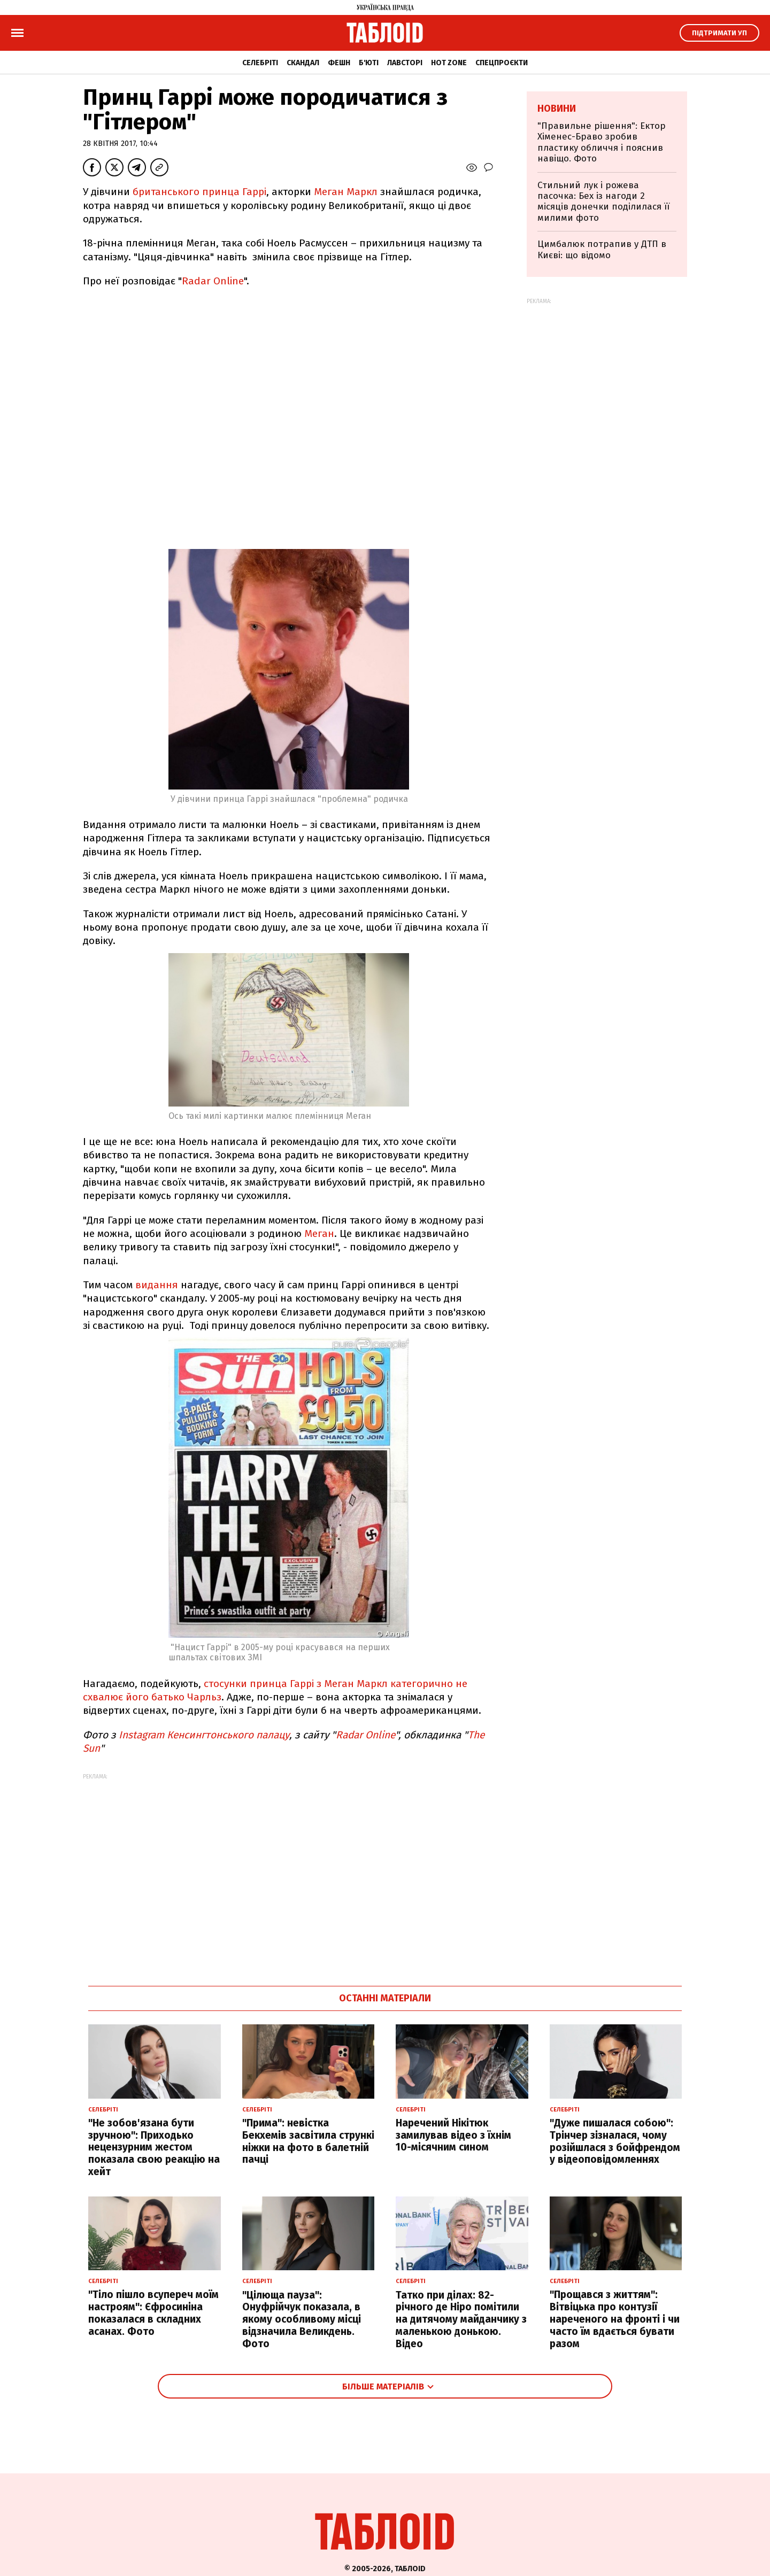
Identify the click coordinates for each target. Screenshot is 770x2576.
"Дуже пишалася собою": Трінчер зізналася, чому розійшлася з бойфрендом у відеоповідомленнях (615, 2141)
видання (156, 1285)
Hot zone (449, 62)
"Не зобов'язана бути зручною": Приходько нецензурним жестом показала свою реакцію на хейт (154, 2147)
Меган (319, 1233)
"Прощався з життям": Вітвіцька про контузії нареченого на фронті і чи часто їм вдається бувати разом (615, 2318)
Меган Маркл (346, 191)
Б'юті (369, 62)
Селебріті (260, 62)
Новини (556, 108)
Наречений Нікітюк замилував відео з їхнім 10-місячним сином (453, 2135)
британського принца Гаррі (199, 191)
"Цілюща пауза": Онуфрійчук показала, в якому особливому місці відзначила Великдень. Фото (301, 2319)
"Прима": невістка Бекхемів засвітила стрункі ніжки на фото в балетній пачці (308, 2141)
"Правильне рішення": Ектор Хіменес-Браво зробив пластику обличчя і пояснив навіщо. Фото (601, 142)
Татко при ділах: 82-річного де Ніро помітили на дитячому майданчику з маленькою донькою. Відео (461, 2319)
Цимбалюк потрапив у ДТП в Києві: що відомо (601, 249)
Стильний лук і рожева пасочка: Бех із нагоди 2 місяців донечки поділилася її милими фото (603, 201)
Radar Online (213, 281)
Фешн (339, 62)
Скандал (303, 62)
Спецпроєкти (501, 62)
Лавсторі (404, 62)
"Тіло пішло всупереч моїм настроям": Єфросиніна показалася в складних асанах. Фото (153, 2312)
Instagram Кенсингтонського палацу (204, 1735)
